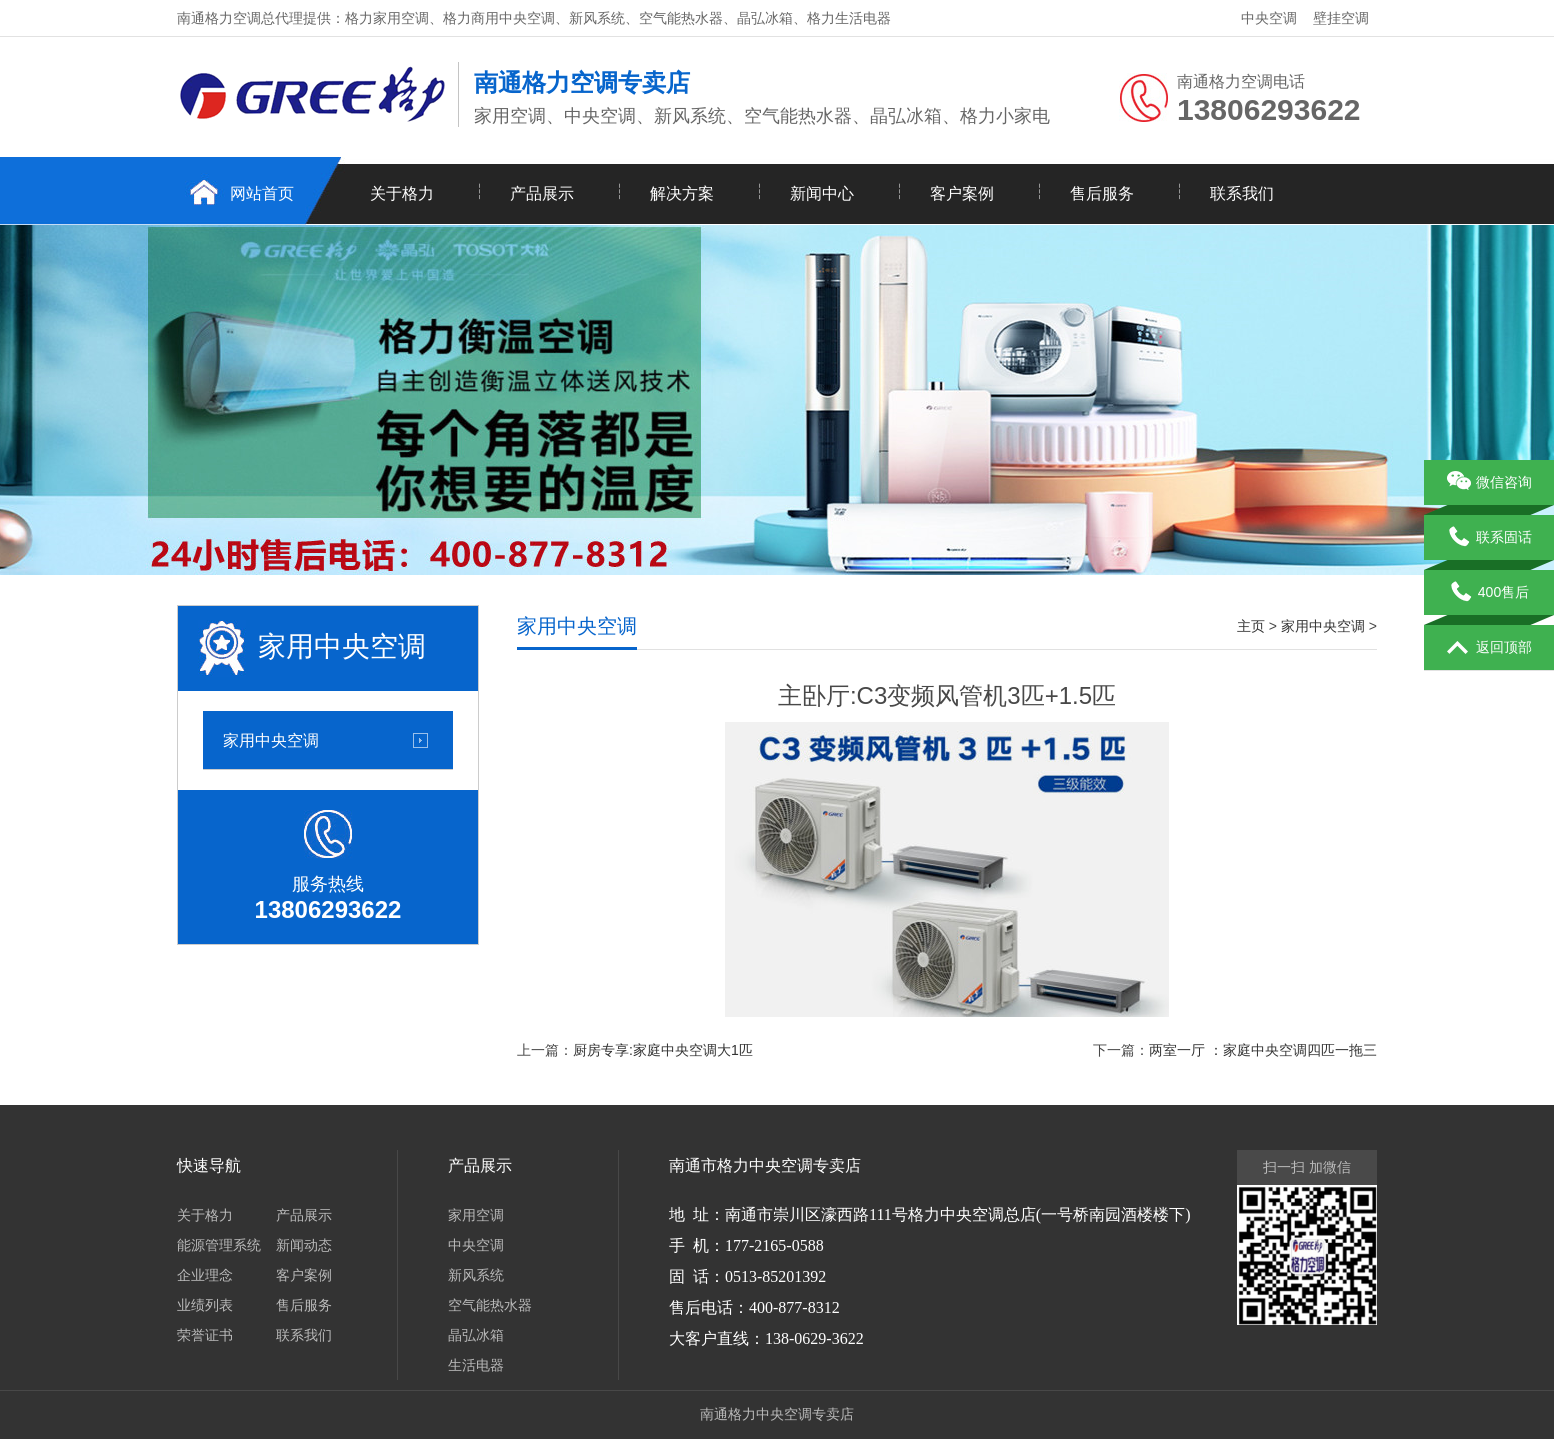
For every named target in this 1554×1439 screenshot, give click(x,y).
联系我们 (1242, 193)
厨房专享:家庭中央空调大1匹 (663, 1050)
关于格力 (402, 193)
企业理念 (205, 1275)
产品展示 (542, 193)
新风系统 (476, 1275)
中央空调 (1269, 18)
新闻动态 (304, 1245)
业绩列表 (205, 1305)
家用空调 (476, 1215)
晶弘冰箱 (476, 1335)
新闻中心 (822, 193)
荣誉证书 (205, 1335)
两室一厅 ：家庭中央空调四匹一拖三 (1263, 1050)
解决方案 (682, 193)
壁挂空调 (1341, 18)
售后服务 (1102, 193)
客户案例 (962, 193)
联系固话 (1489, 538)
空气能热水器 (490, 1305)
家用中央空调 (271, 740)
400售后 (1489, 593)
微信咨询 (1489, 483)
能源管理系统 (219, 1245)
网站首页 (262, 193)
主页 (1251, 626)
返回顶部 (1489, 648)
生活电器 (476, 1365)
